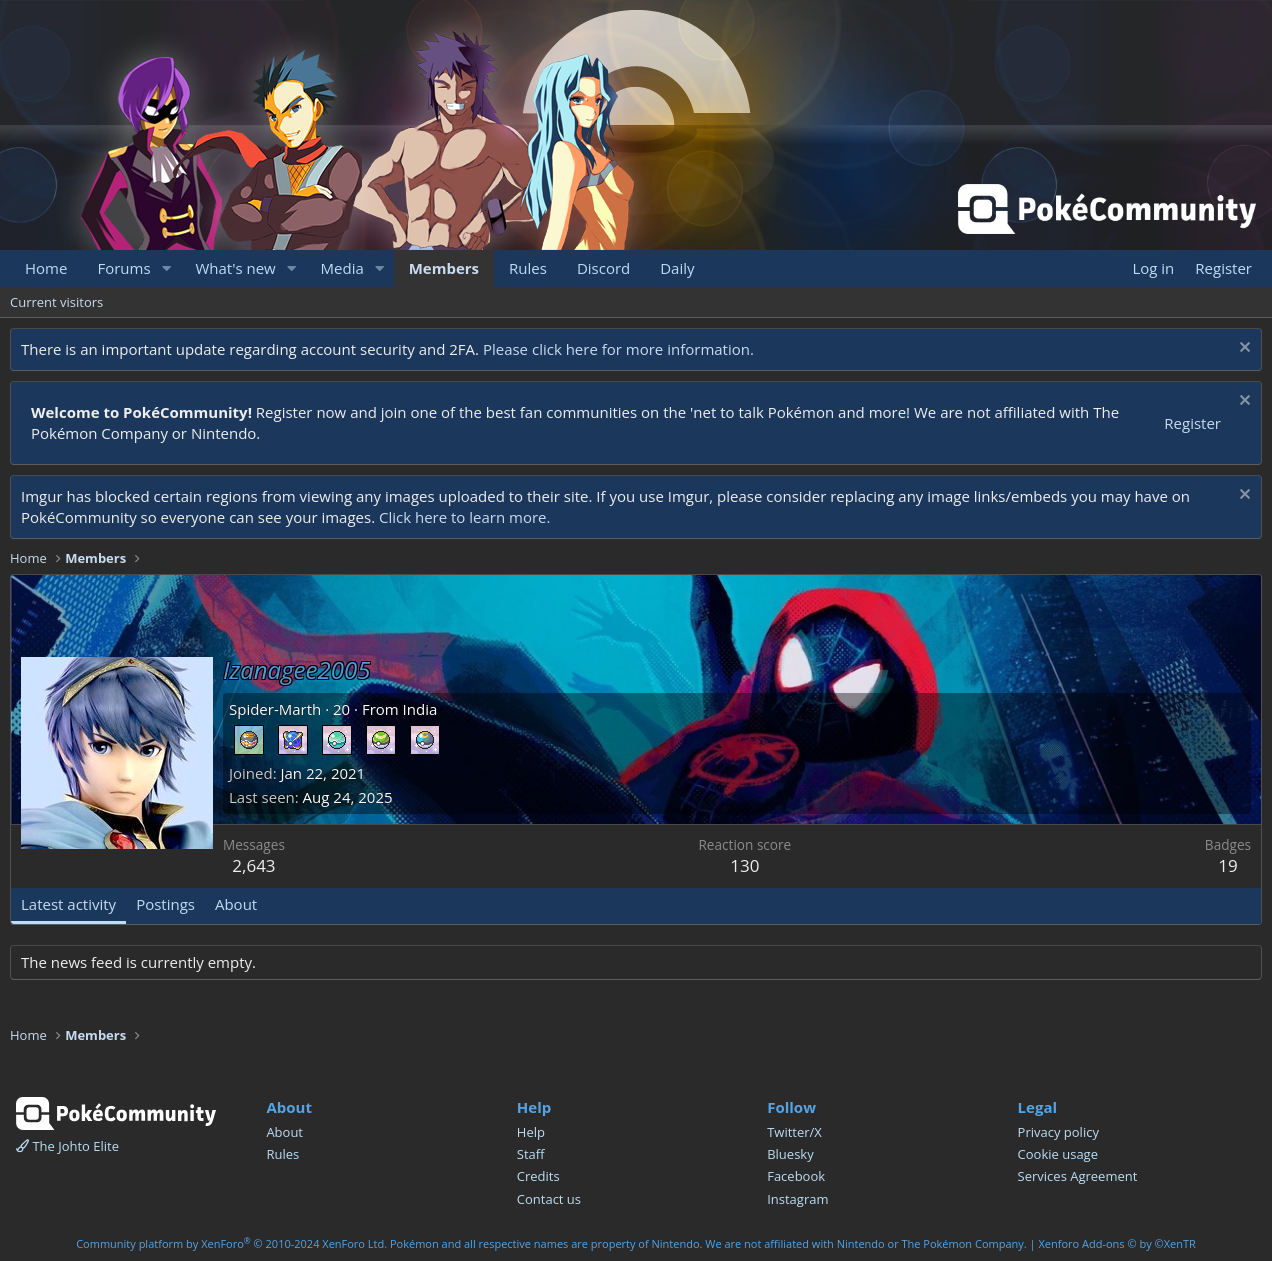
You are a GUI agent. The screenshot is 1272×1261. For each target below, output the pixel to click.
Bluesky (790, 1154)
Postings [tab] (165, 904)
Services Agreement (1078, 1176)
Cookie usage (1058, 1154)
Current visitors (56, 302)
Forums (123, 268)
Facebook (796, 1176)
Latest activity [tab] (68, 904)
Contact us (549, 1199)
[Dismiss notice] (1242, 349)
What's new (235, 268)
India (420, 709)
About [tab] (236, 904)
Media (342, 268)
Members (444, 268)
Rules (528, 268)
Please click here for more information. (618, 349)
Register (1192, 423)
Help (531, 1132)
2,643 (253, 865)
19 (1227, 865)
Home (46, 268)
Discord (603, 268)
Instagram (797, 1199)
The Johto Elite (67, 1146)
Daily (677, 268)
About (284, 1132)
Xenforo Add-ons (1116, 1243)
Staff (531, 1154)
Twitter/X (794, 1132)
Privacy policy (1058, 1132)
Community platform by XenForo (231, 1243)
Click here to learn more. (465, 517)
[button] (166, 268)
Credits (538, 1176)
